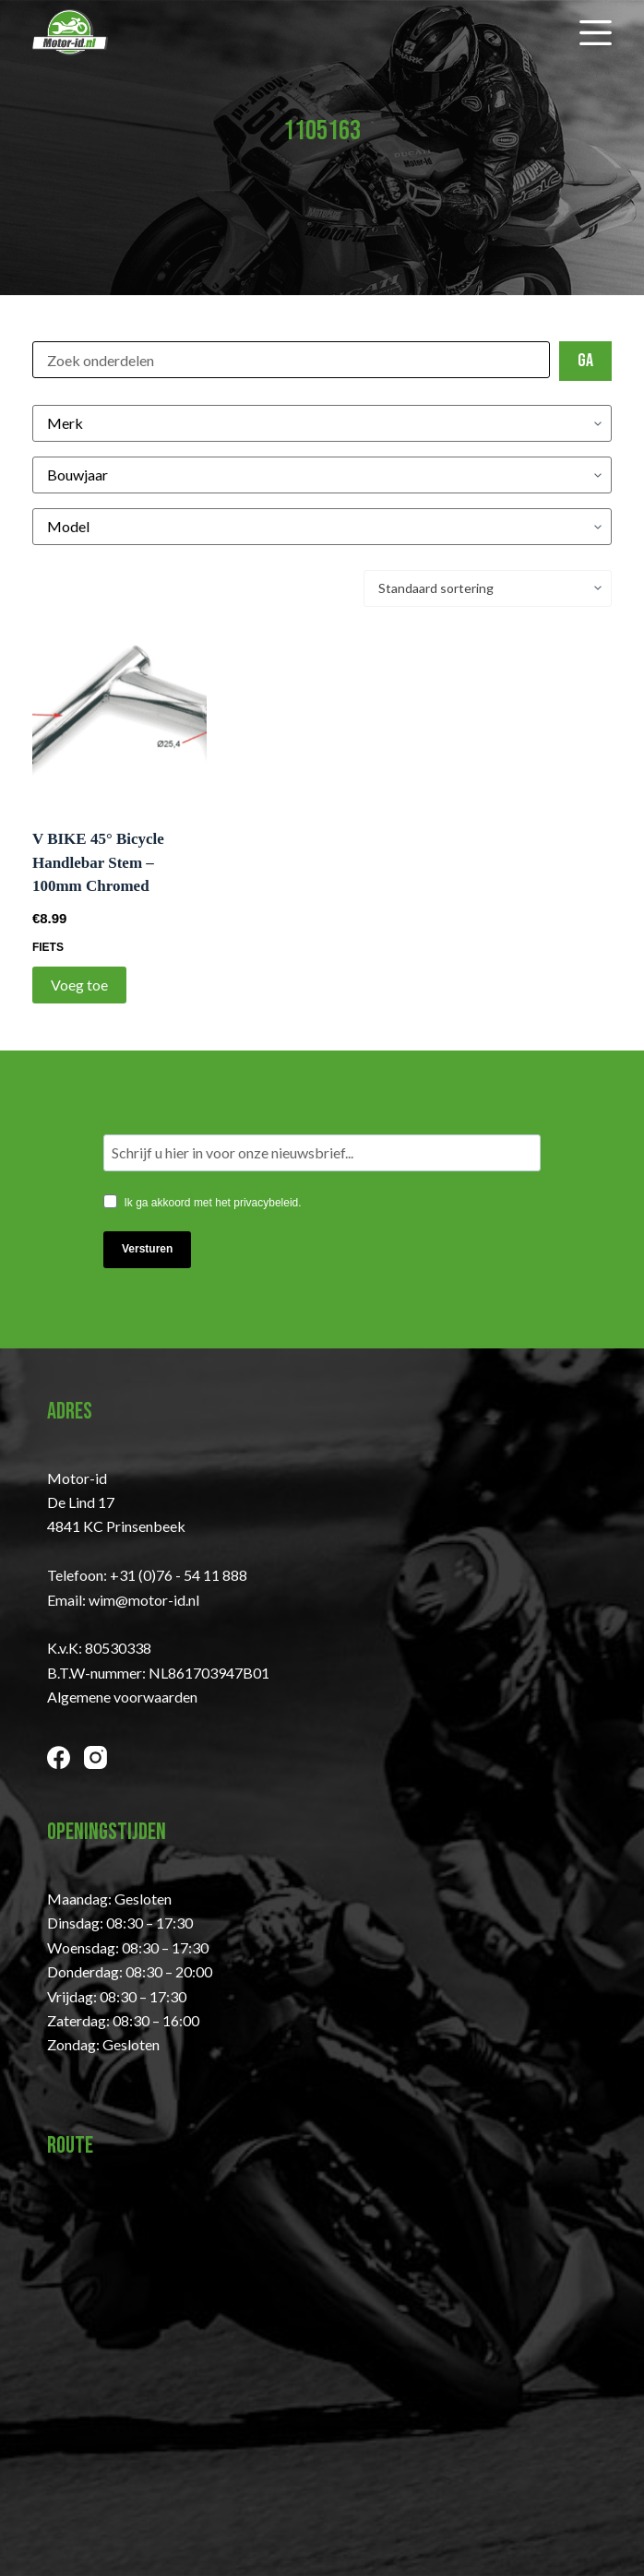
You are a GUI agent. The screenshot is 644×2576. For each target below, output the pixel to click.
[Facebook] (58, 1757)
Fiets (48, 947)
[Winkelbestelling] (488, 588)
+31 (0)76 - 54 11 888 (178, 1575)
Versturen (147, 1248)
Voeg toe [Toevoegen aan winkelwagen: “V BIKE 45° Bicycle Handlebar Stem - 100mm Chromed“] (79, 984)
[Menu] (595, 33)
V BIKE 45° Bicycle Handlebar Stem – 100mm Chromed (98, 862)
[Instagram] (95, 1757)
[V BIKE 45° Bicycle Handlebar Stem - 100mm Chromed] (119, 717)
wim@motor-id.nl (144, 1600)
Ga (585, 361)
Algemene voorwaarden (122, 1696)
